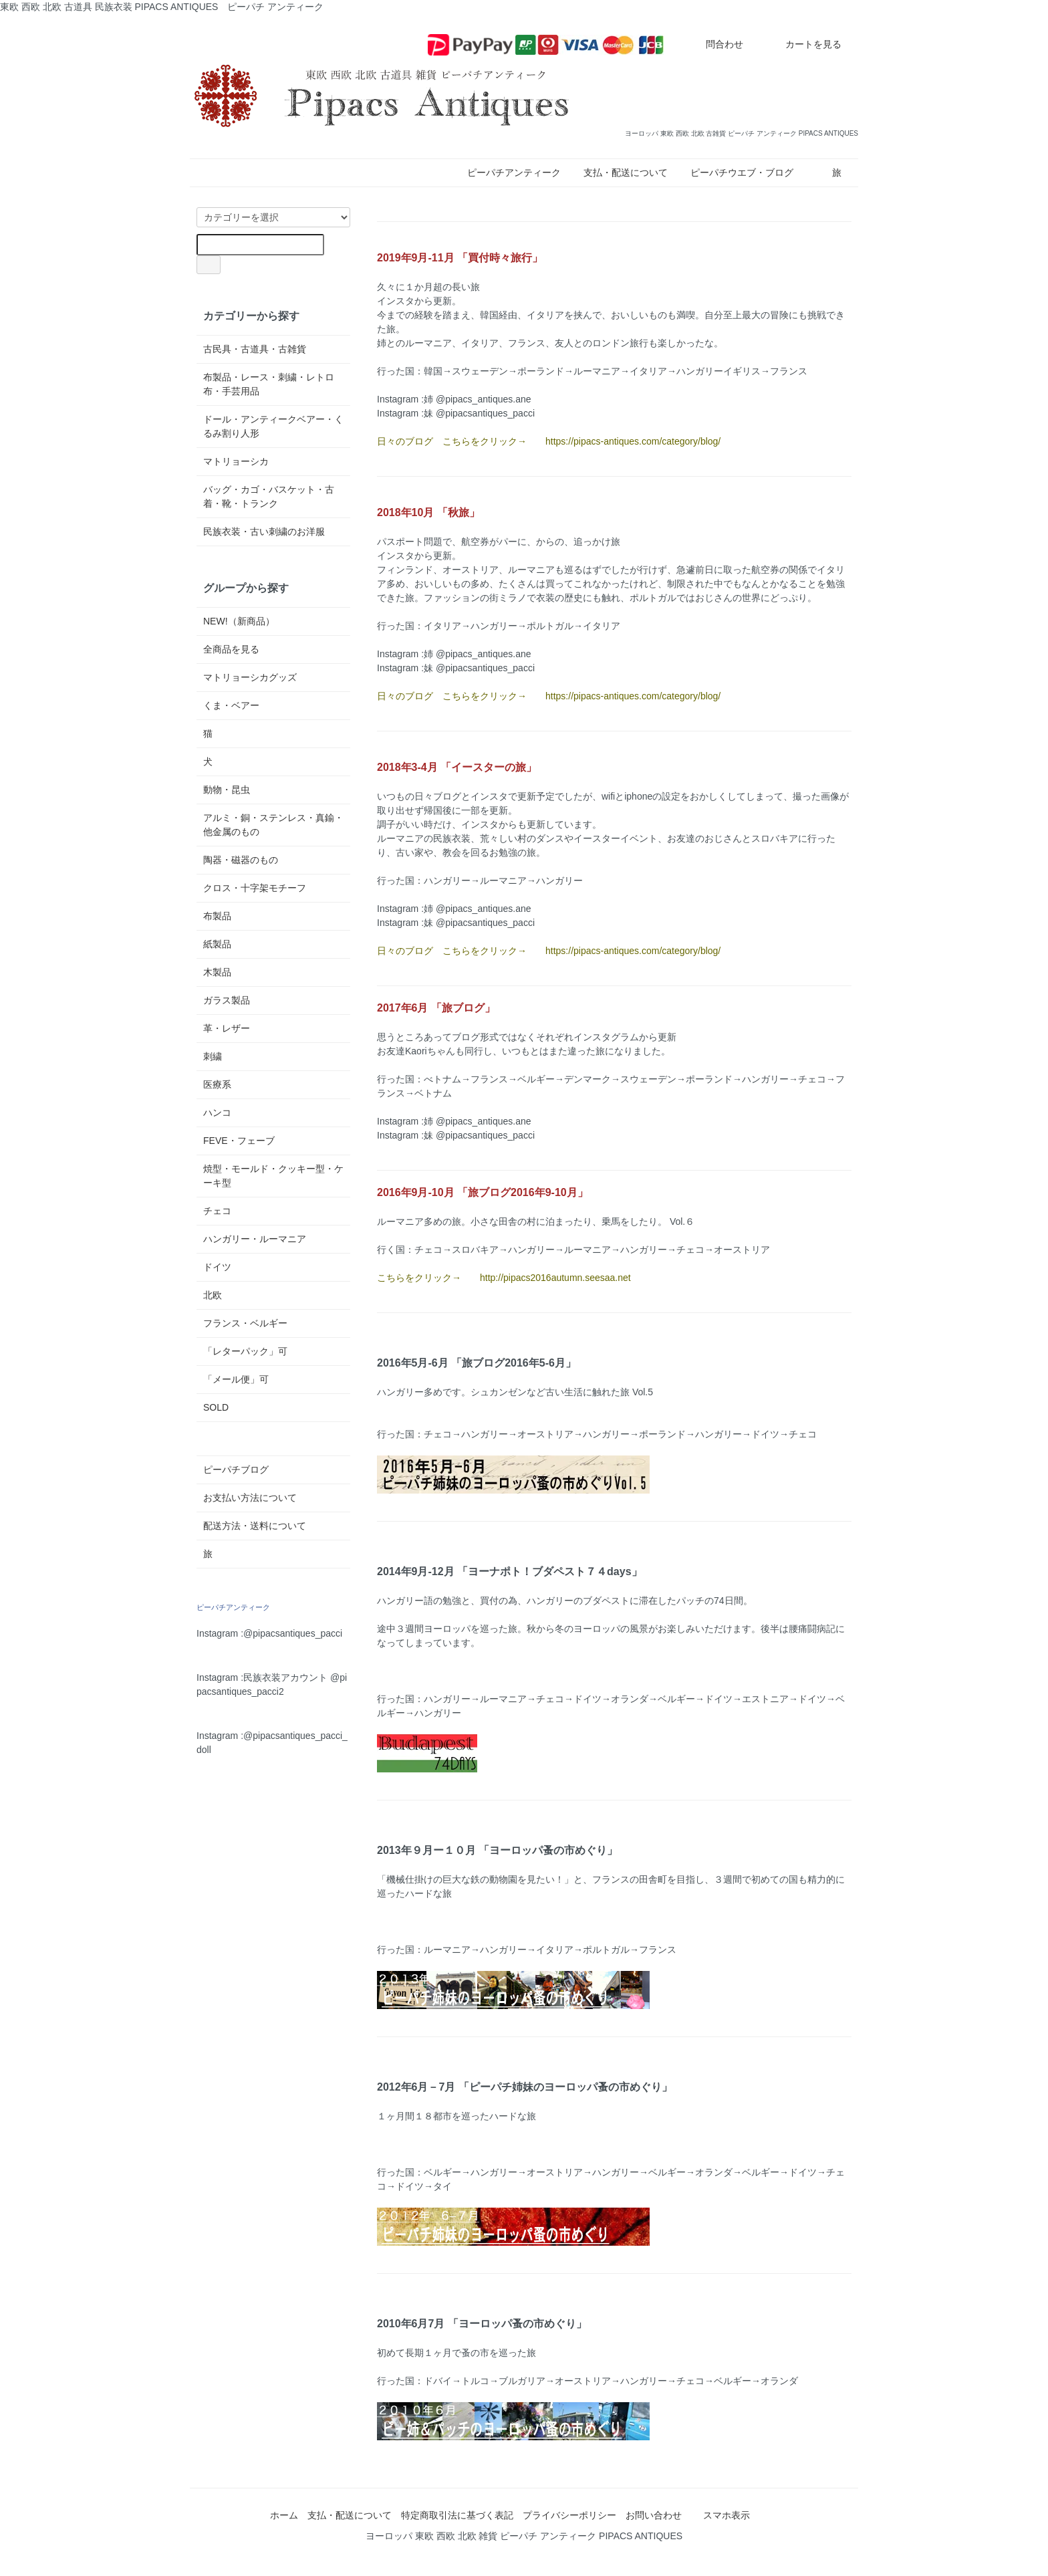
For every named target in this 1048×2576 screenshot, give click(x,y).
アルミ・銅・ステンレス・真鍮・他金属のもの (273, 824)
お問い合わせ (654, 2515)
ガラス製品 (226, 1000)
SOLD (216, 1407)
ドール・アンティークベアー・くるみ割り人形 (273, 426)
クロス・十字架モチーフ (254, 888)
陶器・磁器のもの (240, 859)
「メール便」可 (236, 1379)
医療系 (217, 1084)
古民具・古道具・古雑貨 (254, 349)
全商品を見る (231, 649)
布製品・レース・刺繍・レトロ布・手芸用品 (268, 384)
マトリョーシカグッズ (250, 677)
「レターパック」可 (245, 1351)
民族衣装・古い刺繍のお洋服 (264, 531)
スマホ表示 (726, 2515)
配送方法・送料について (254, 1525)
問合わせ (714, 44)
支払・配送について (625, 172)
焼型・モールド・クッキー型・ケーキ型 (273, 1175)
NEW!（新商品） (239, 621)
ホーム (284, 2515)
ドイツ (217, 1267)
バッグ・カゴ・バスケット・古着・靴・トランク (268, 496)
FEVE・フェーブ (239, 1140)
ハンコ (217, 1112)
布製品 (217, 916)
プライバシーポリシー (569, 2515)
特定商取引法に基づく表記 (457, 2515)
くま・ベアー (231, 705)
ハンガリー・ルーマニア (254, 1239)
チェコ (217, 1210)
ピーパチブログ (236, 1469)
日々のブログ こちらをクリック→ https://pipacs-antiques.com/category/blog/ (548, 441)
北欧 (212, 1295)
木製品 (217, 972)
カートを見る (803, 44)
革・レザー (226, 1028)
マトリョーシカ (236, 461)
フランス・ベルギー (245, 1323)
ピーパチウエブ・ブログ (741, 172)
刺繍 (212, 1056)
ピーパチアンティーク (514, 172)
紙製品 (217, 944)
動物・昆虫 (226, 789)
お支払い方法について (250, 1497)
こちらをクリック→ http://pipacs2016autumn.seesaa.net (504, 1277)
